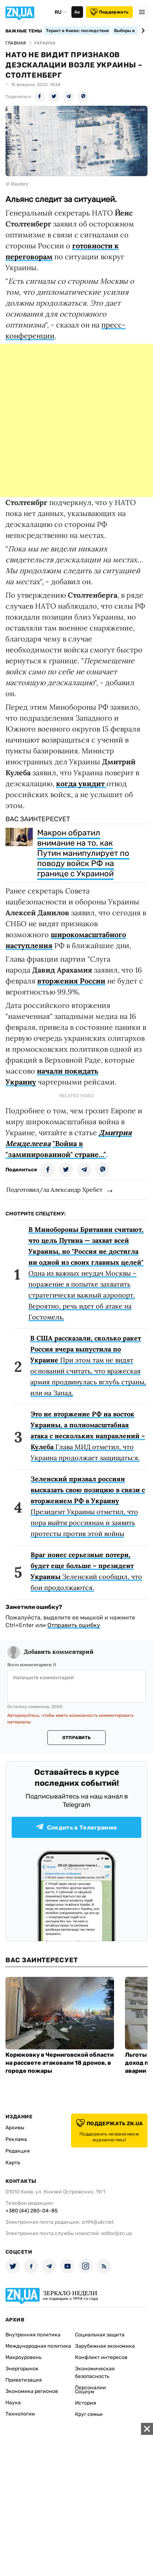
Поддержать (109, 12)
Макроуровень (23, 2357)
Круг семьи (89, 2414)
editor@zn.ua (116, 2233)
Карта (12, 2163)
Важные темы (23, 31)
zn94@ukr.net (98, 2222)
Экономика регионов (31, 2391)
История (85, 2403)
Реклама (16, 2139)
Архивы (14, 2128)
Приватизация (23, 2380)
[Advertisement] (76, 420)
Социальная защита (100, 2335)
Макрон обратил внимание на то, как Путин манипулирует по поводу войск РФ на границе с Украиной (83, 853)
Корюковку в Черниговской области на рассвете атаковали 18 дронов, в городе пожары (59, 2062)
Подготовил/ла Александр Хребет (54, 1189)
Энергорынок (22, 2369)
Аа (77, 12)
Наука (13, 2403)
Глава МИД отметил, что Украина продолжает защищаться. (88, 1436)
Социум (84, 2392)
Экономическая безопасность (95, 2372)
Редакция (17, 2151)
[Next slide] (142, 30)
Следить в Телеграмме (76, 1827)
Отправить (76, 1737)
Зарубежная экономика (105, 2346)
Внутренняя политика (32, 2335)
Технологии (20, 2414)
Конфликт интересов (101, 2357)
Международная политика (38, 2346)
